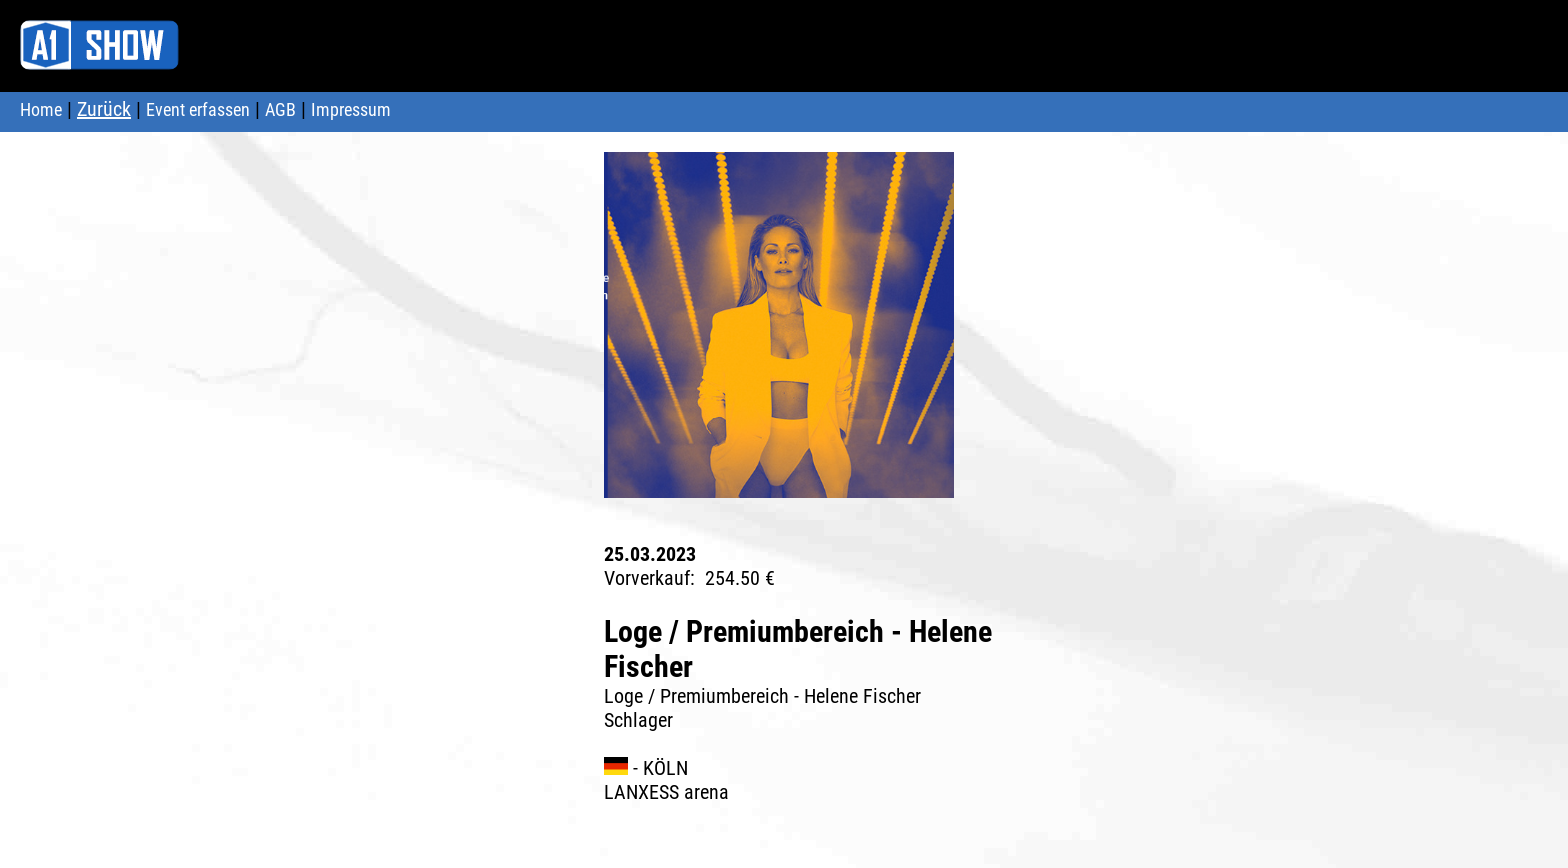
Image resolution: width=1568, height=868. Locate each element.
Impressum (351, 109)
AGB (280, 109)
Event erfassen (198, 109)
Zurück (104, 109)
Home (41, 109)
